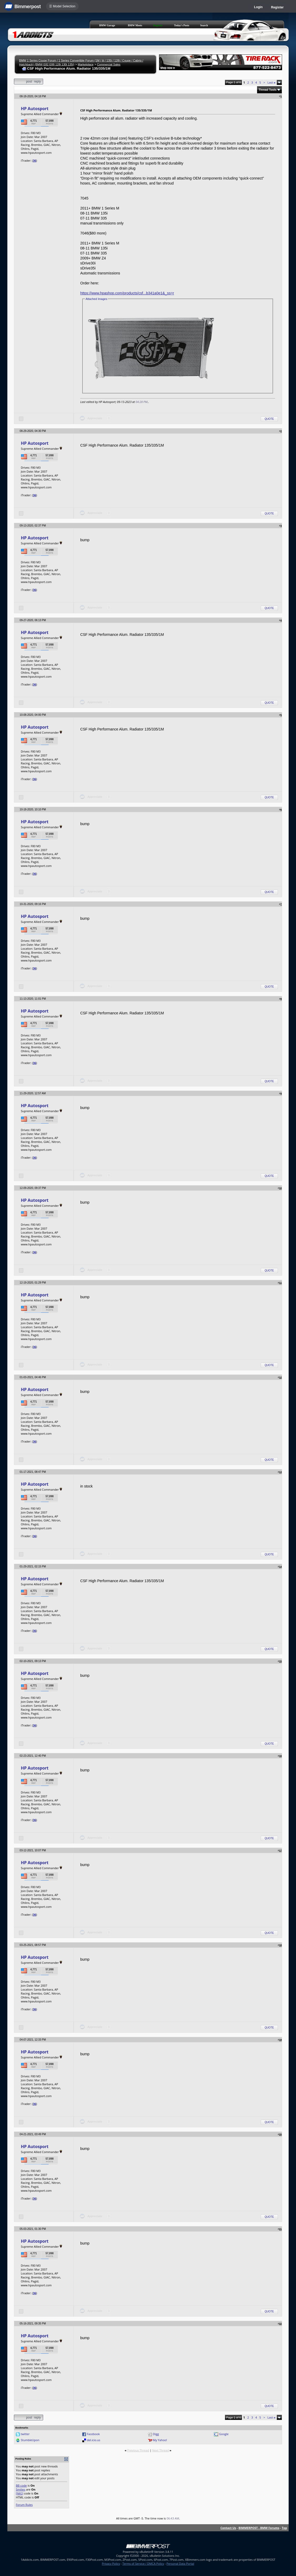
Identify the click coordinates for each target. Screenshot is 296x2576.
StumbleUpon (30, 2440)
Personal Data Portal (180, 2563)
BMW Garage (107, 25)
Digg (156, 2434)
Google (223, 2434)
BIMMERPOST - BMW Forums (258, 2528)
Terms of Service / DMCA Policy (143, 2563)
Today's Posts (181, 25)
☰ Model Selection (62, 6)
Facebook (93, 2434)
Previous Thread (138, 2450)
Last (271, 82)
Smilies (20, 2489)
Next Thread (160, 2450)
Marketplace (86, 64)
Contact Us (228, 2528)
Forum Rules (24, 2505)
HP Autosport (34, 108)
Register (277, 7)
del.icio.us (93, 2440)
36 (34, 160)
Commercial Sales (108, 64)
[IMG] (19, 2493)
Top (284, 2528)
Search (204, 25)
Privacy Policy (111, 2563)
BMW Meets (135, 25)
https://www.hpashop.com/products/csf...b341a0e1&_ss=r (127, 293)
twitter (25, 2434)
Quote (269, 418)
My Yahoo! (160, 2440)
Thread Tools (268, 89)
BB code (21, 2485)
